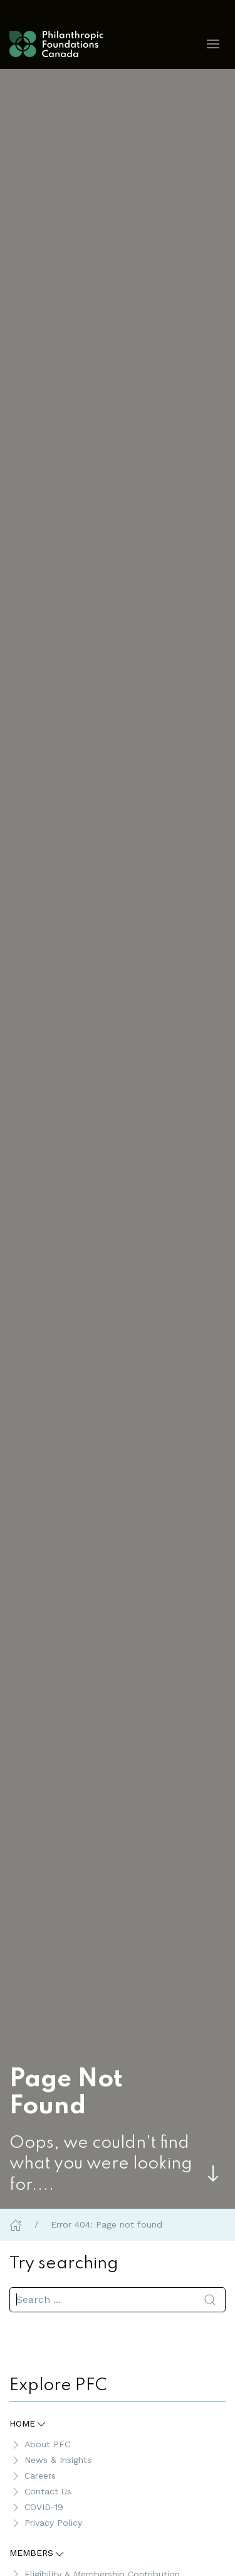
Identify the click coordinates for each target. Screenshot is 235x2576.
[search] (117, 2299)
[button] (213, 44)
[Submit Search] (210, 2299)
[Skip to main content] (213, 2174)
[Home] (15, 2224)
